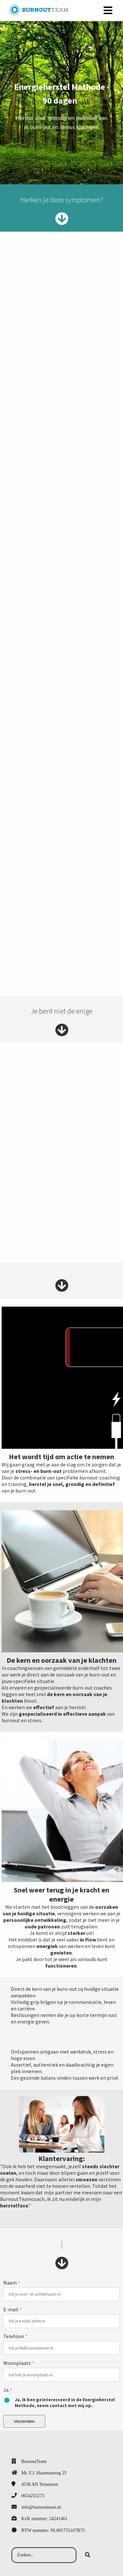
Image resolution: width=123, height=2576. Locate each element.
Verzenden (24, 2421)
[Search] (87, 2555)
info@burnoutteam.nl (41, 2507)
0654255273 (32, 2495)
